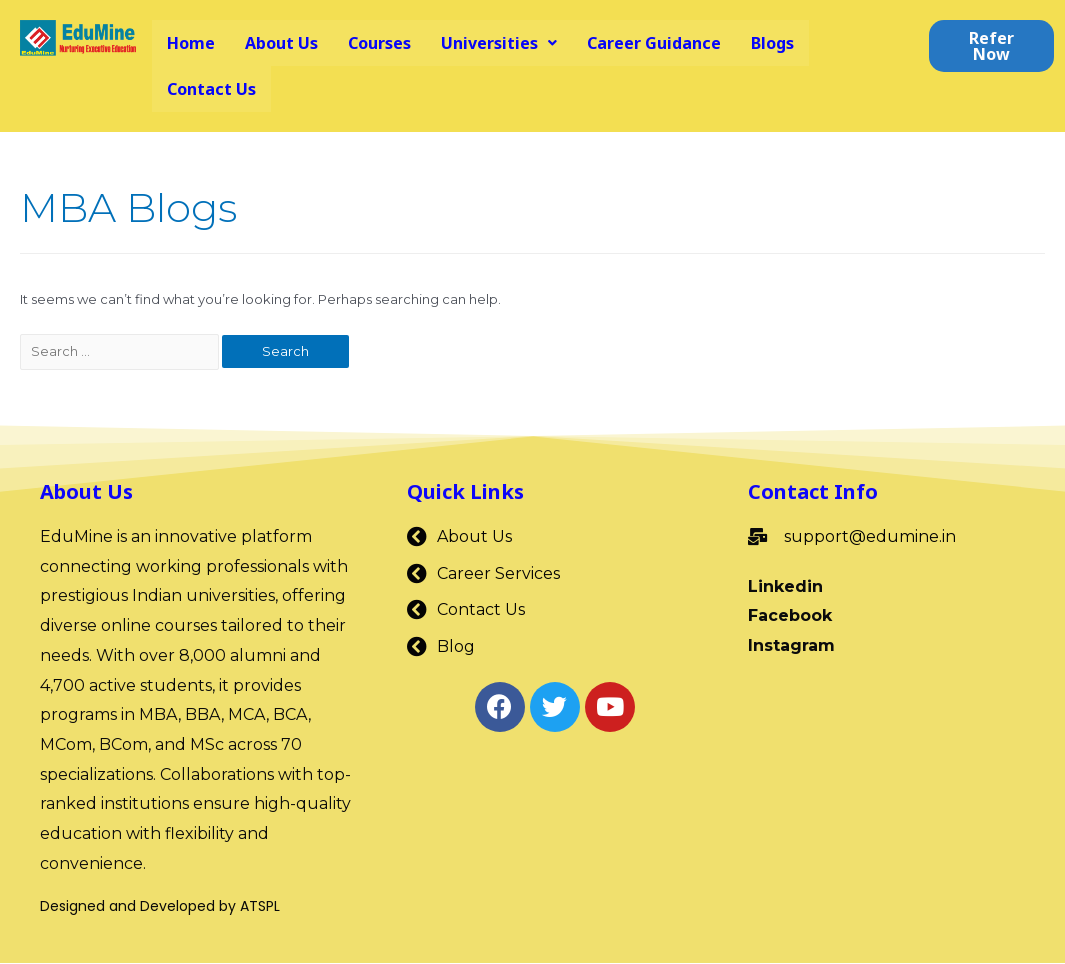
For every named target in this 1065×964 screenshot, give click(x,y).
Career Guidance (654, 43)
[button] (991, 46)
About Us (281, 43)
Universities (499, 43)
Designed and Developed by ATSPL (160, 907)
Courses (379, 43)
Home (191, 43)
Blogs (772, 43)
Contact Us (211, 89)
